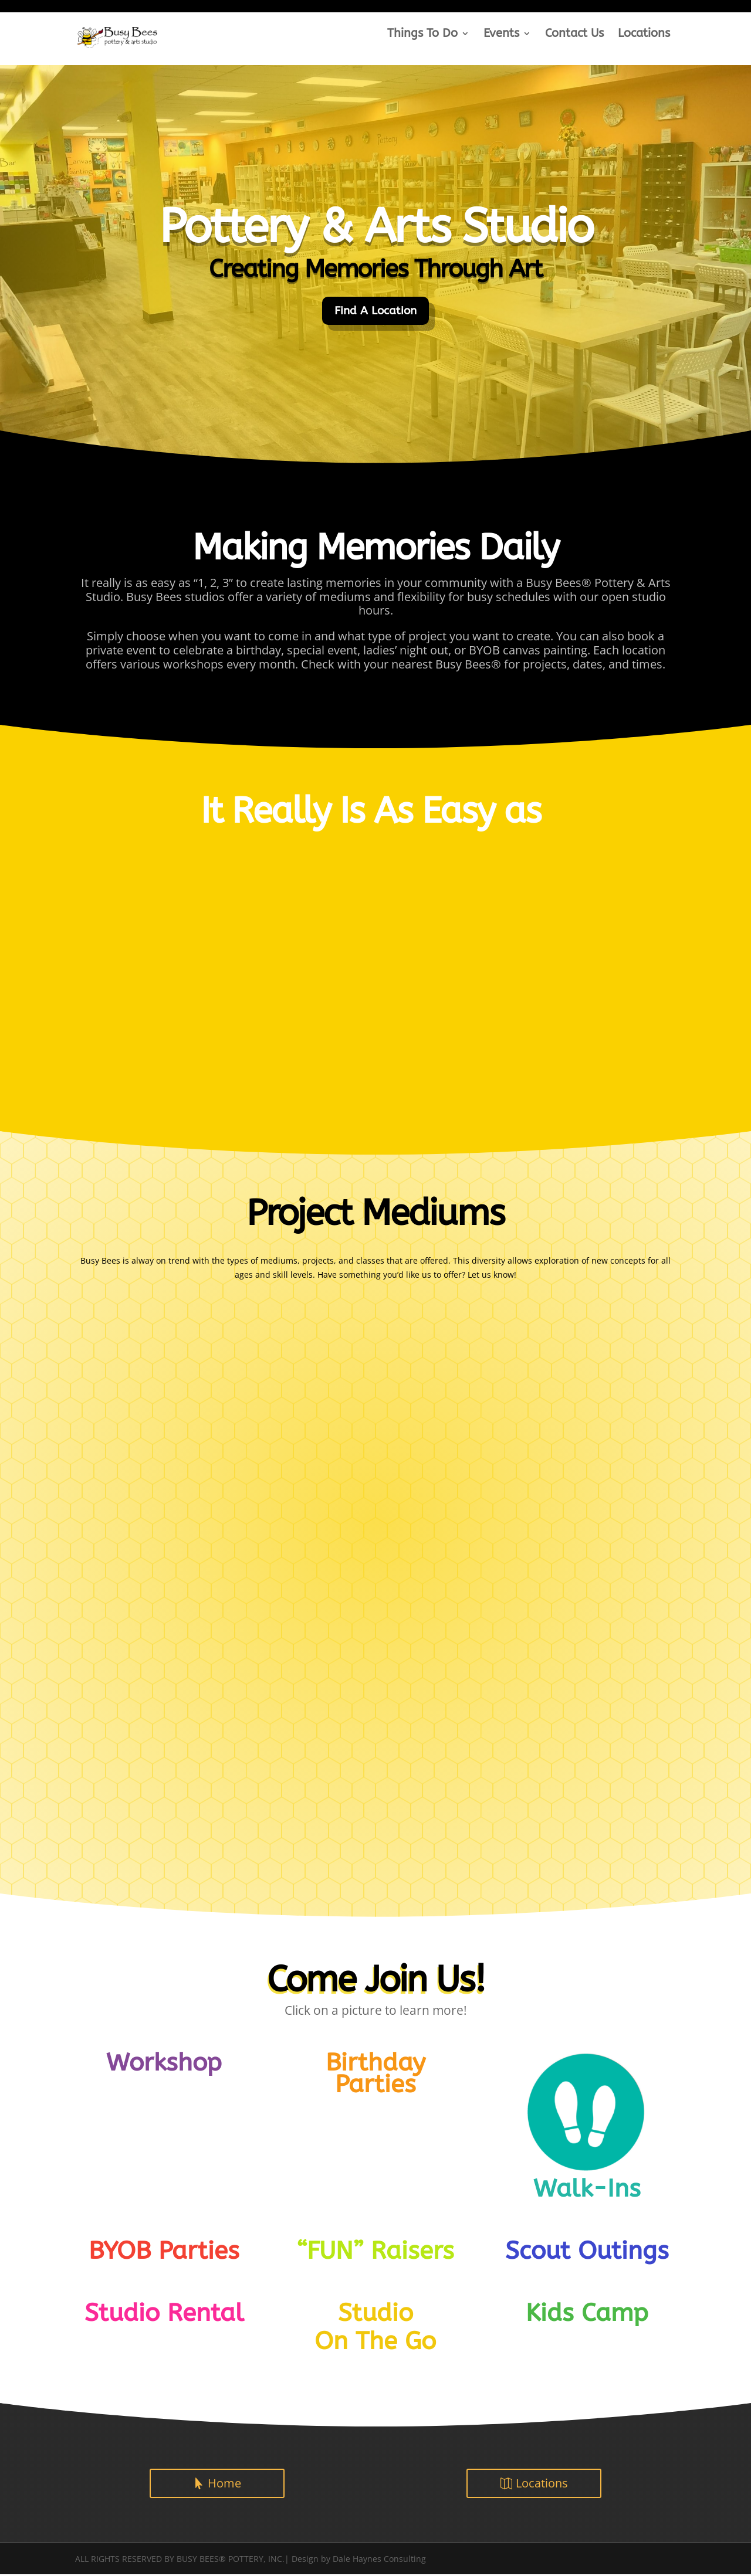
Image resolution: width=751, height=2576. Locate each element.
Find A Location (375, 311)
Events (501, 34)
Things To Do (422, 34)
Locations (644, 34)
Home (224, 2484)
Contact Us (574, 34)
